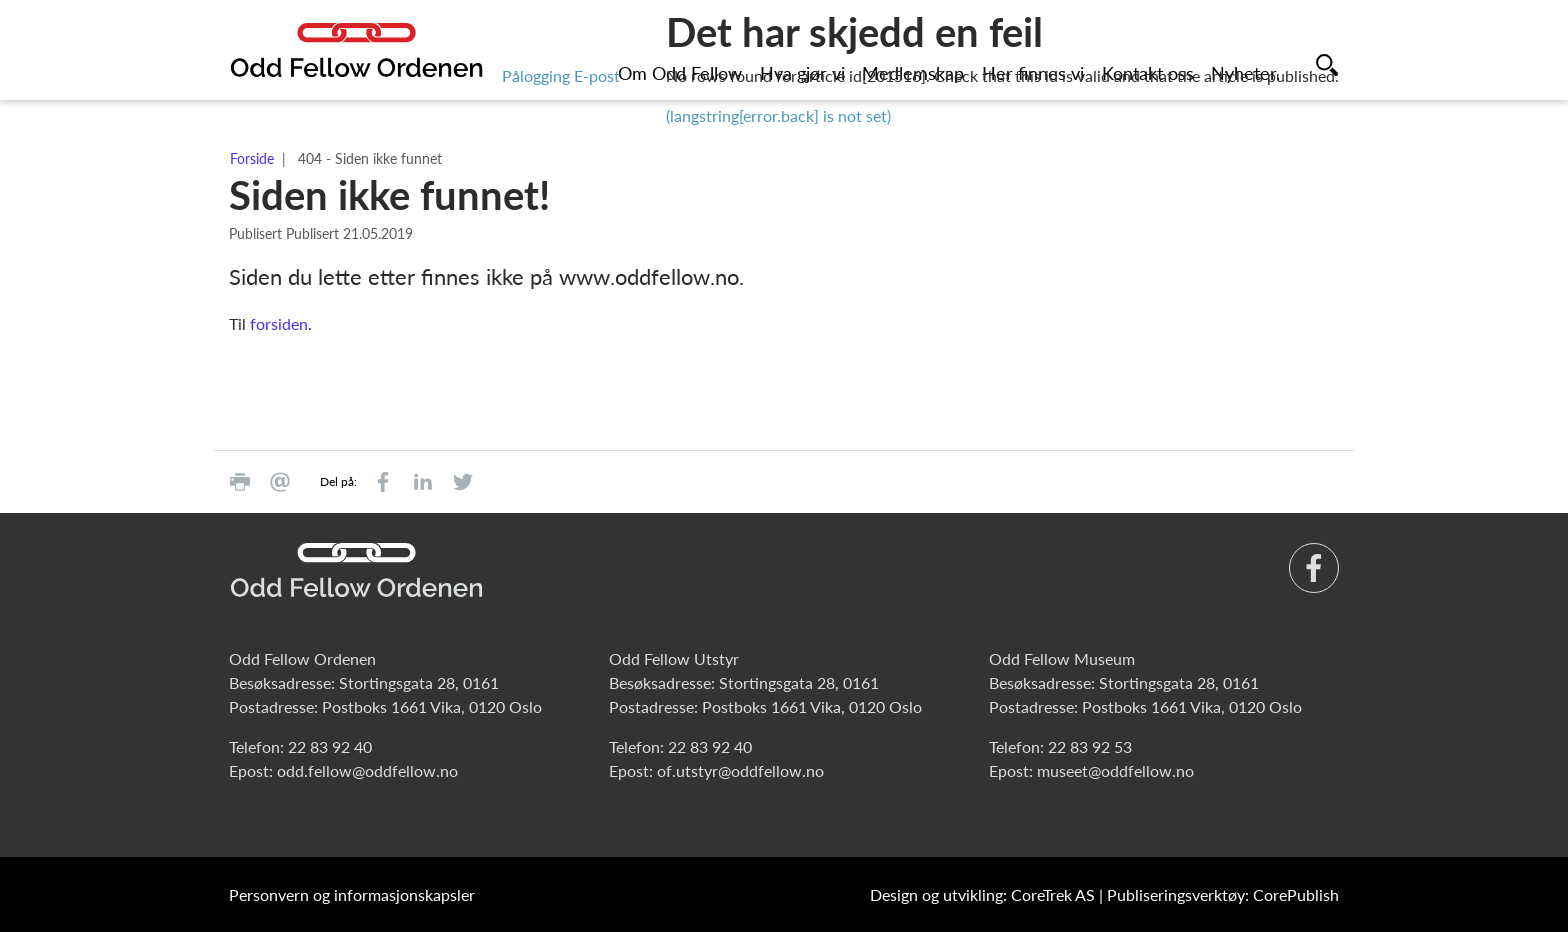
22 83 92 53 (1090, 746)
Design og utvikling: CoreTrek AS (982, 894)
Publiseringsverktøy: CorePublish (1223, 894)
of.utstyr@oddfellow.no (740, 770)
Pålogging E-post (561, 75)
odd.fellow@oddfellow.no (367, 770)
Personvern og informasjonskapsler (352, 894)
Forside (252, 158)
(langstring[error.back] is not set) (778, 115)
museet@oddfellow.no (1115, 770)
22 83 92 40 (330, 746)
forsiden (279, 323)
